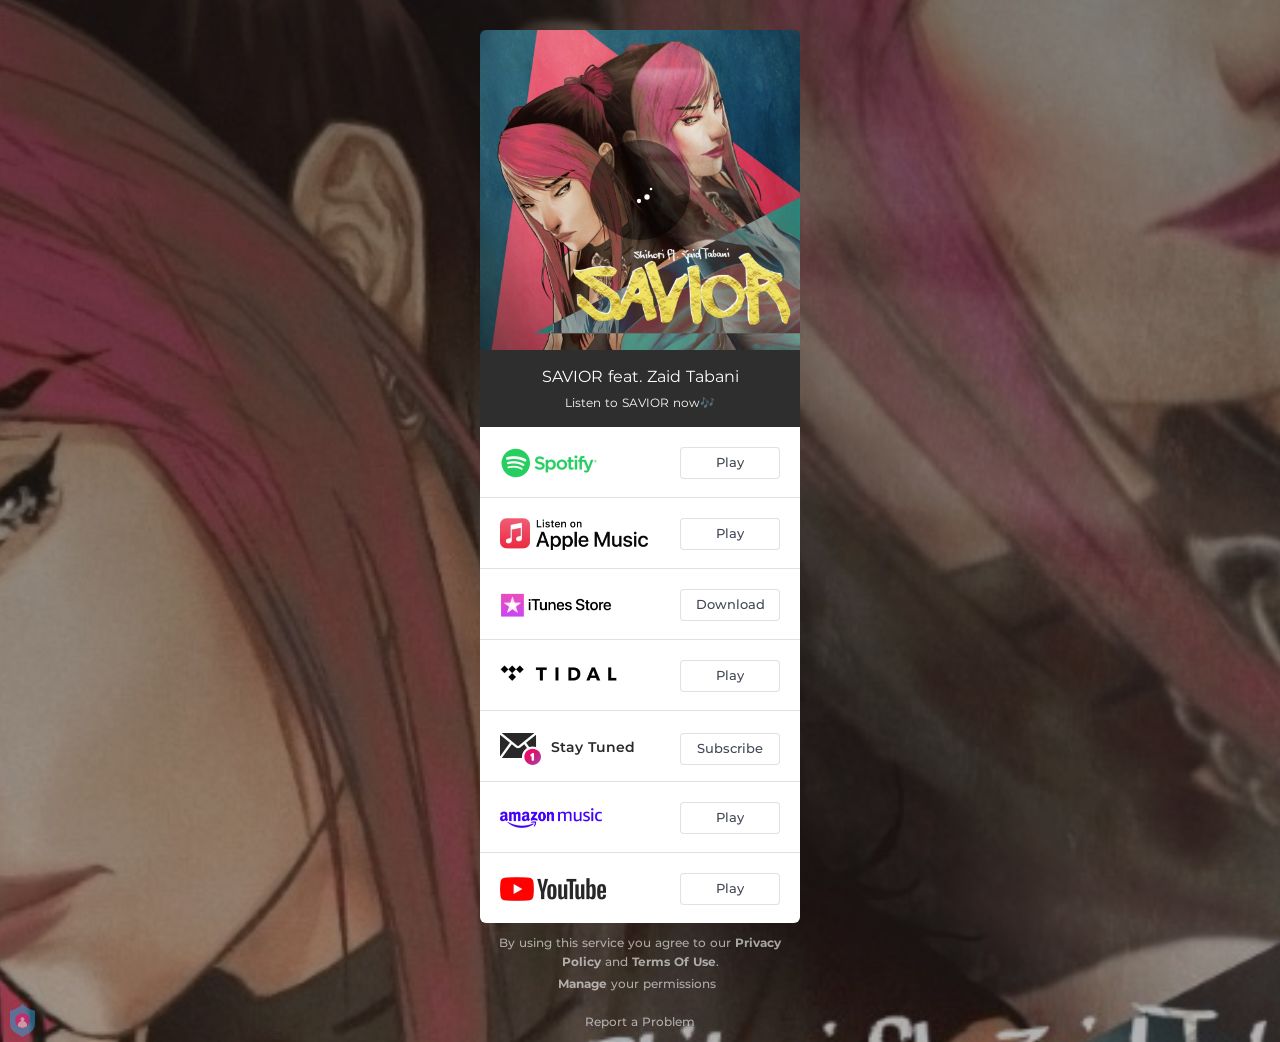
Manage (582, 983)
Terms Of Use (674, 961)
